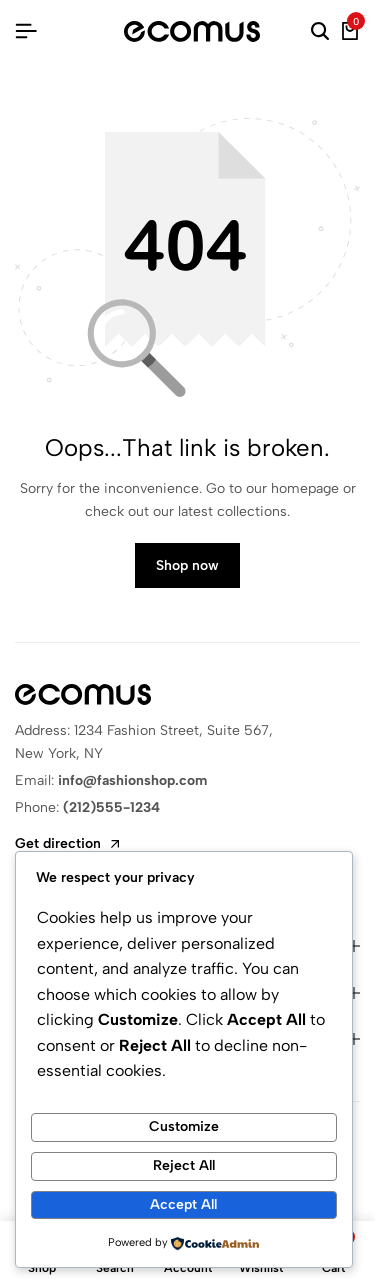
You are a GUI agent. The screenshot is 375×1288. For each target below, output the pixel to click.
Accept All (183, 1204)
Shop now (187, 565)
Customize (184, 1126)
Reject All (184, 1165)
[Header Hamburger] (26, 31)
